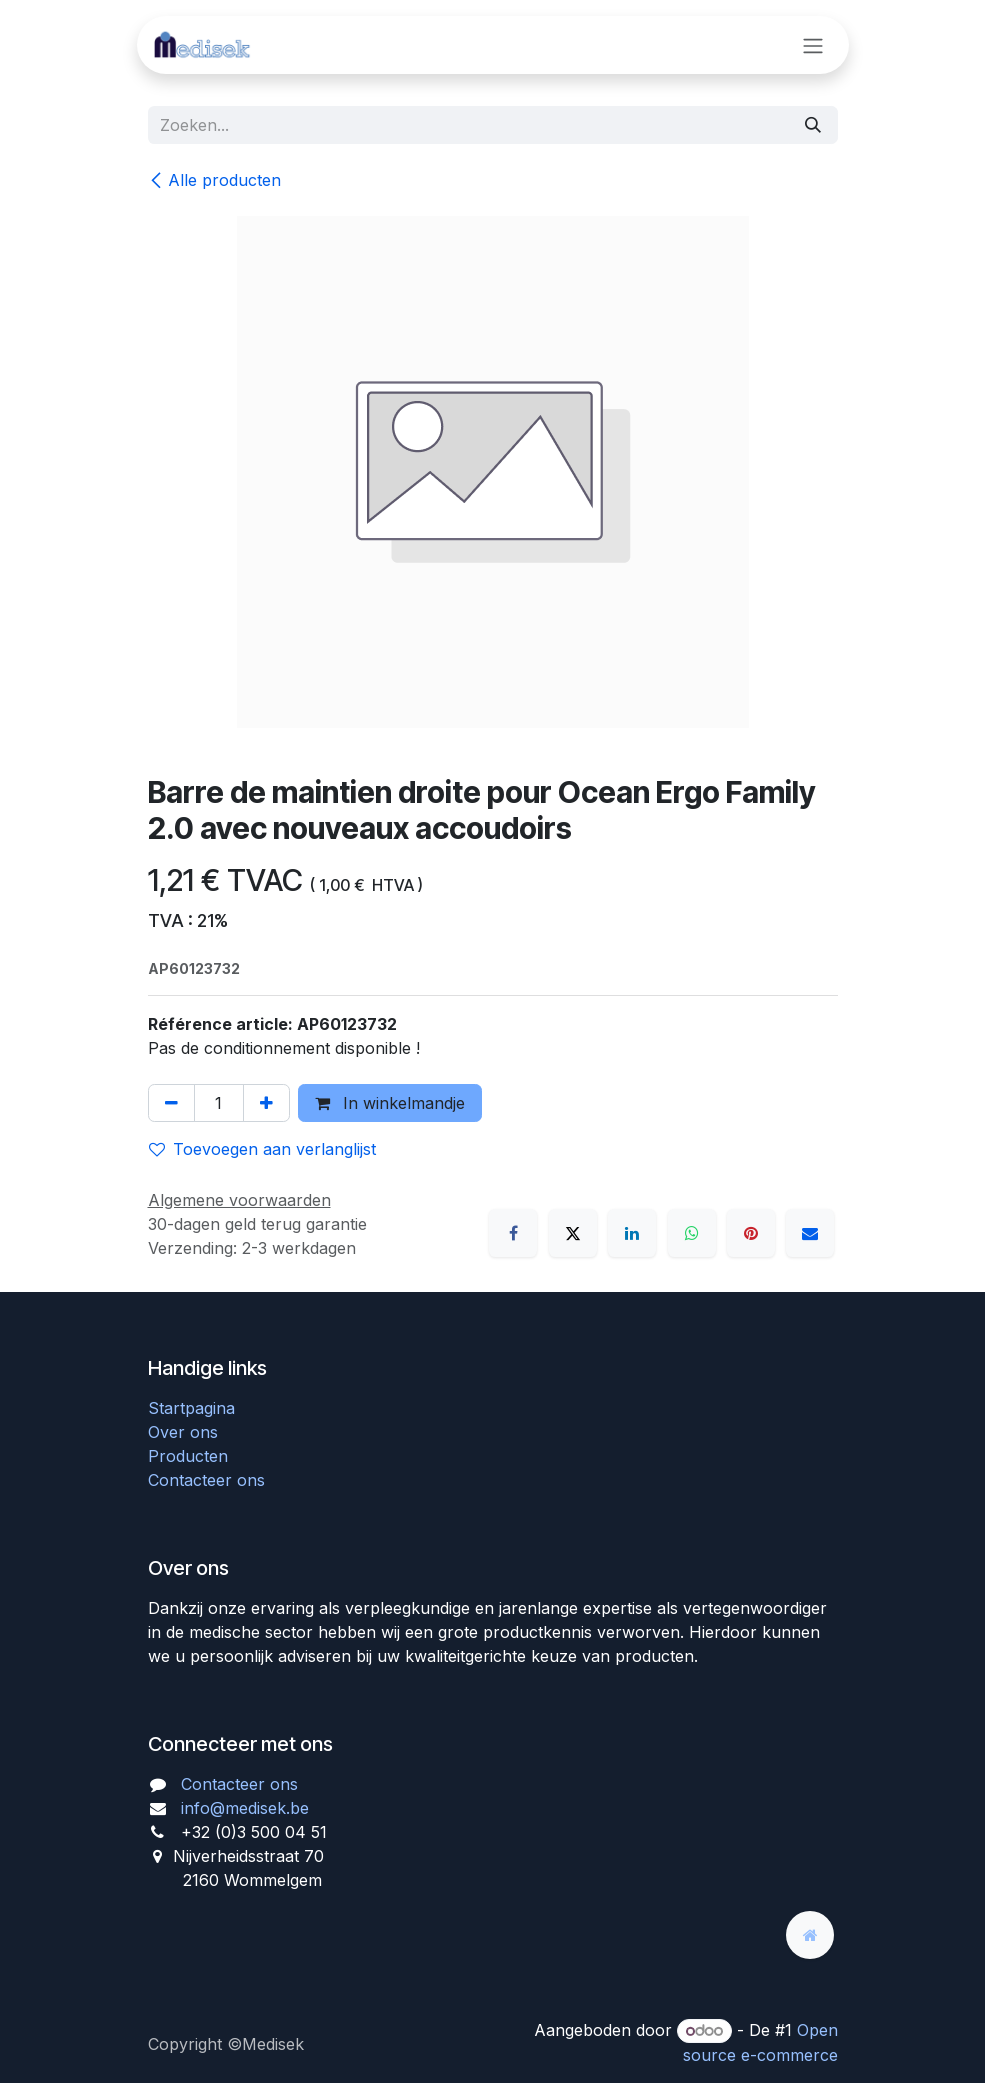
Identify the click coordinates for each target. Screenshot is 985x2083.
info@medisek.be (245, 1808)
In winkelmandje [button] (390, 1103)
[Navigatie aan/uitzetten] (813, 45)
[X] (573, 1233)
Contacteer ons (206, 1480)
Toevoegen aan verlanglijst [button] (262, 1149)
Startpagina (191, 1408)
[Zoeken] (813, 125)
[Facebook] (513, 1233)
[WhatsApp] (692, 1233)
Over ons (183, 1432)
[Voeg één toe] (266, 1103)
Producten (188, 1456)
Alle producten (214, 180)
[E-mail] (810, 1233)
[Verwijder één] (171, 1103)
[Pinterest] (751, 1233)
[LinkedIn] (632, 1233)
